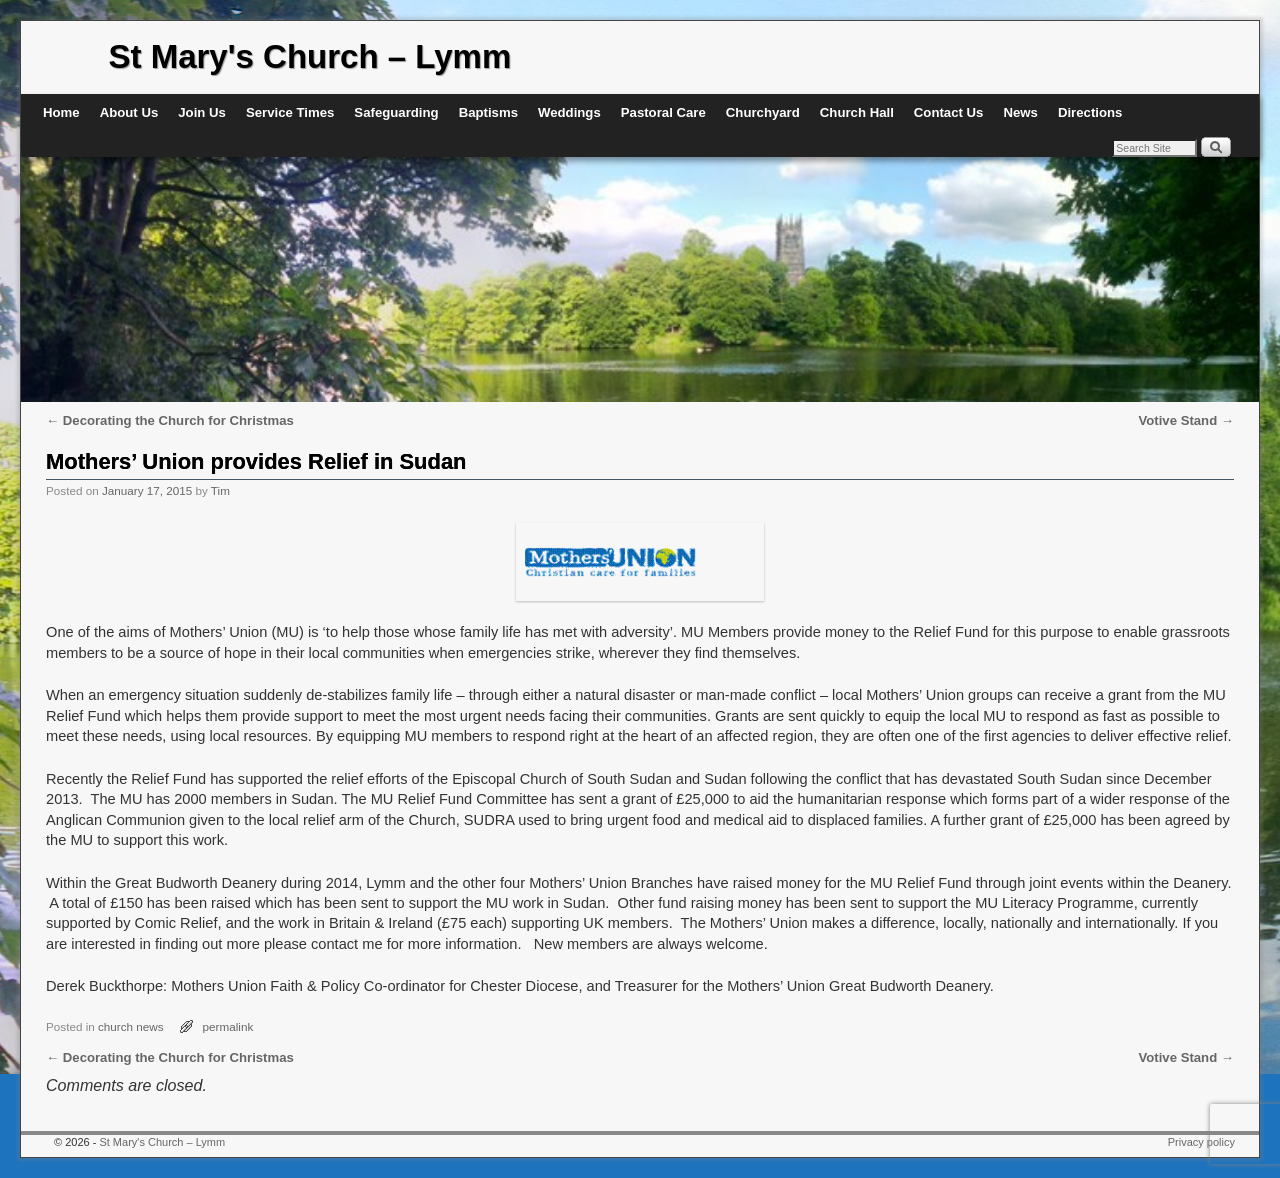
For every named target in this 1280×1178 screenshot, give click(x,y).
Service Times (290, 112)
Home (61, 112)
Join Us (202, 112)
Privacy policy (1201, 1142)
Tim (220, 490)
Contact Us (949, 112)
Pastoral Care (663, 112)
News (1020, 112)
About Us (129, 112)
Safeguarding (396, 112)
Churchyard (763, 112)
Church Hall (857, 112)
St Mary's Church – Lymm (310, 56)
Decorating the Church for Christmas (170, 420)
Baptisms (488, 112)
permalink (228, 1026)
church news (131, 1026)
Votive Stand (1186, 420)
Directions (1090, 112)
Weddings (569, 112)
